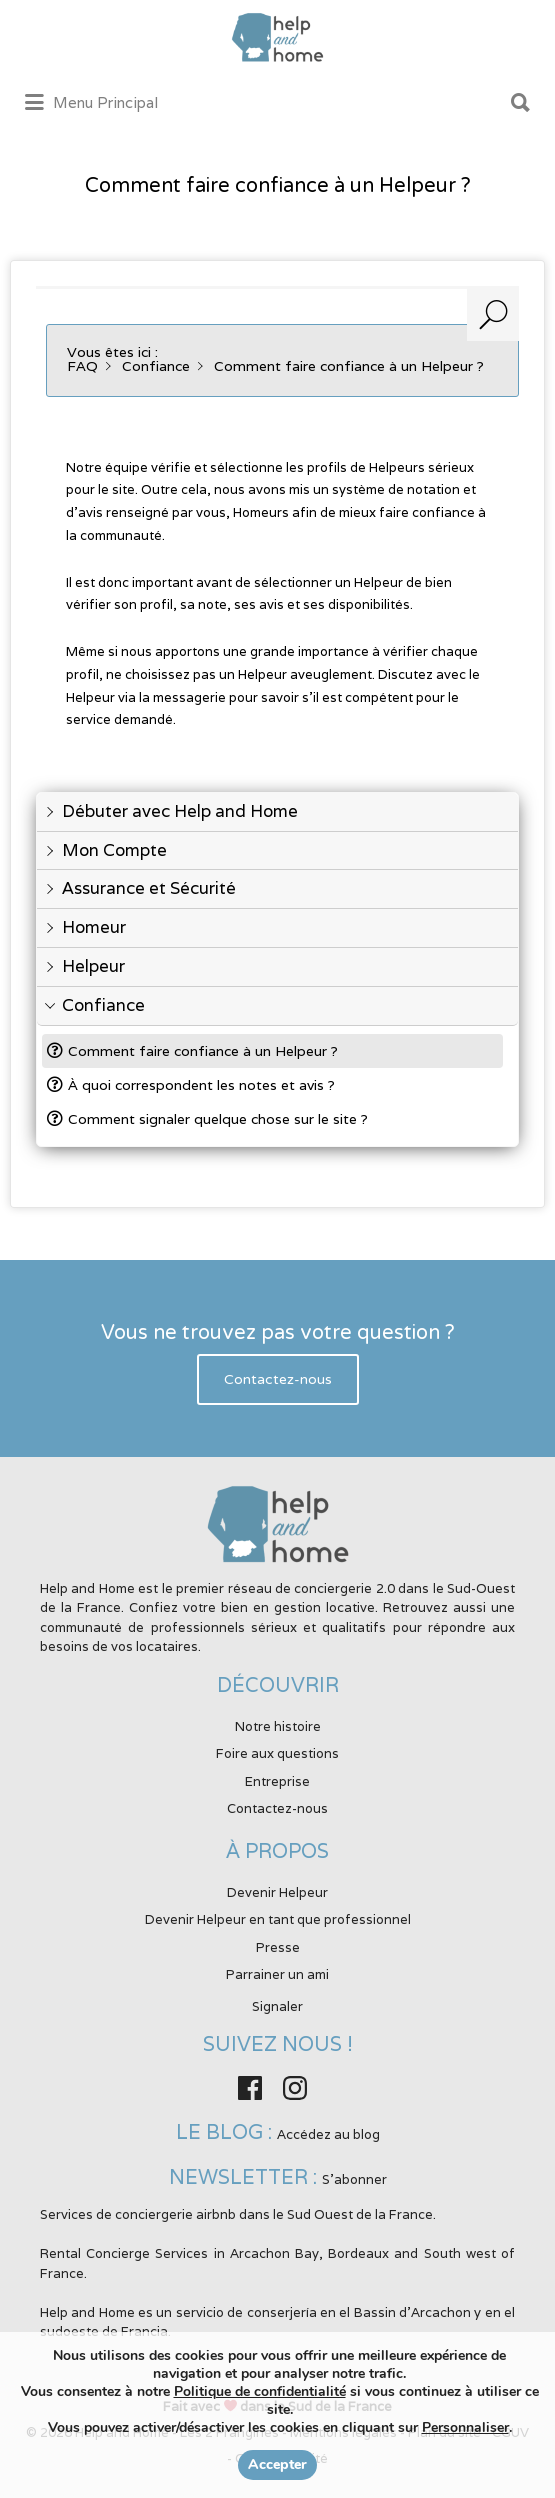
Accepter (277, 2464)
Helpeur (93, 966)
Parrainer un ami (277, 1974)
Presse (278, 1947)
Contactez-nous (278, 1379)
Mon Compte (114, 850)
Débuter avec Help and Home (180, 811)
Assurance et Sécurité (149, 888)
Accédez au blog (328, 2134)
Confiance (103, 1005)
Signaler (277, 2006)
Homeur (94, 927)
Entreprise (277, 1781)
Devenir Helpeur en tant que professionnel (278, 1919)
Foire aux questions (277, 1753)
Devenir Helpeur (277, 1892)
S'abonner (354, 2179)
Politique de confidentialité (260, 2391)
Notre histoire (278, 1726)
